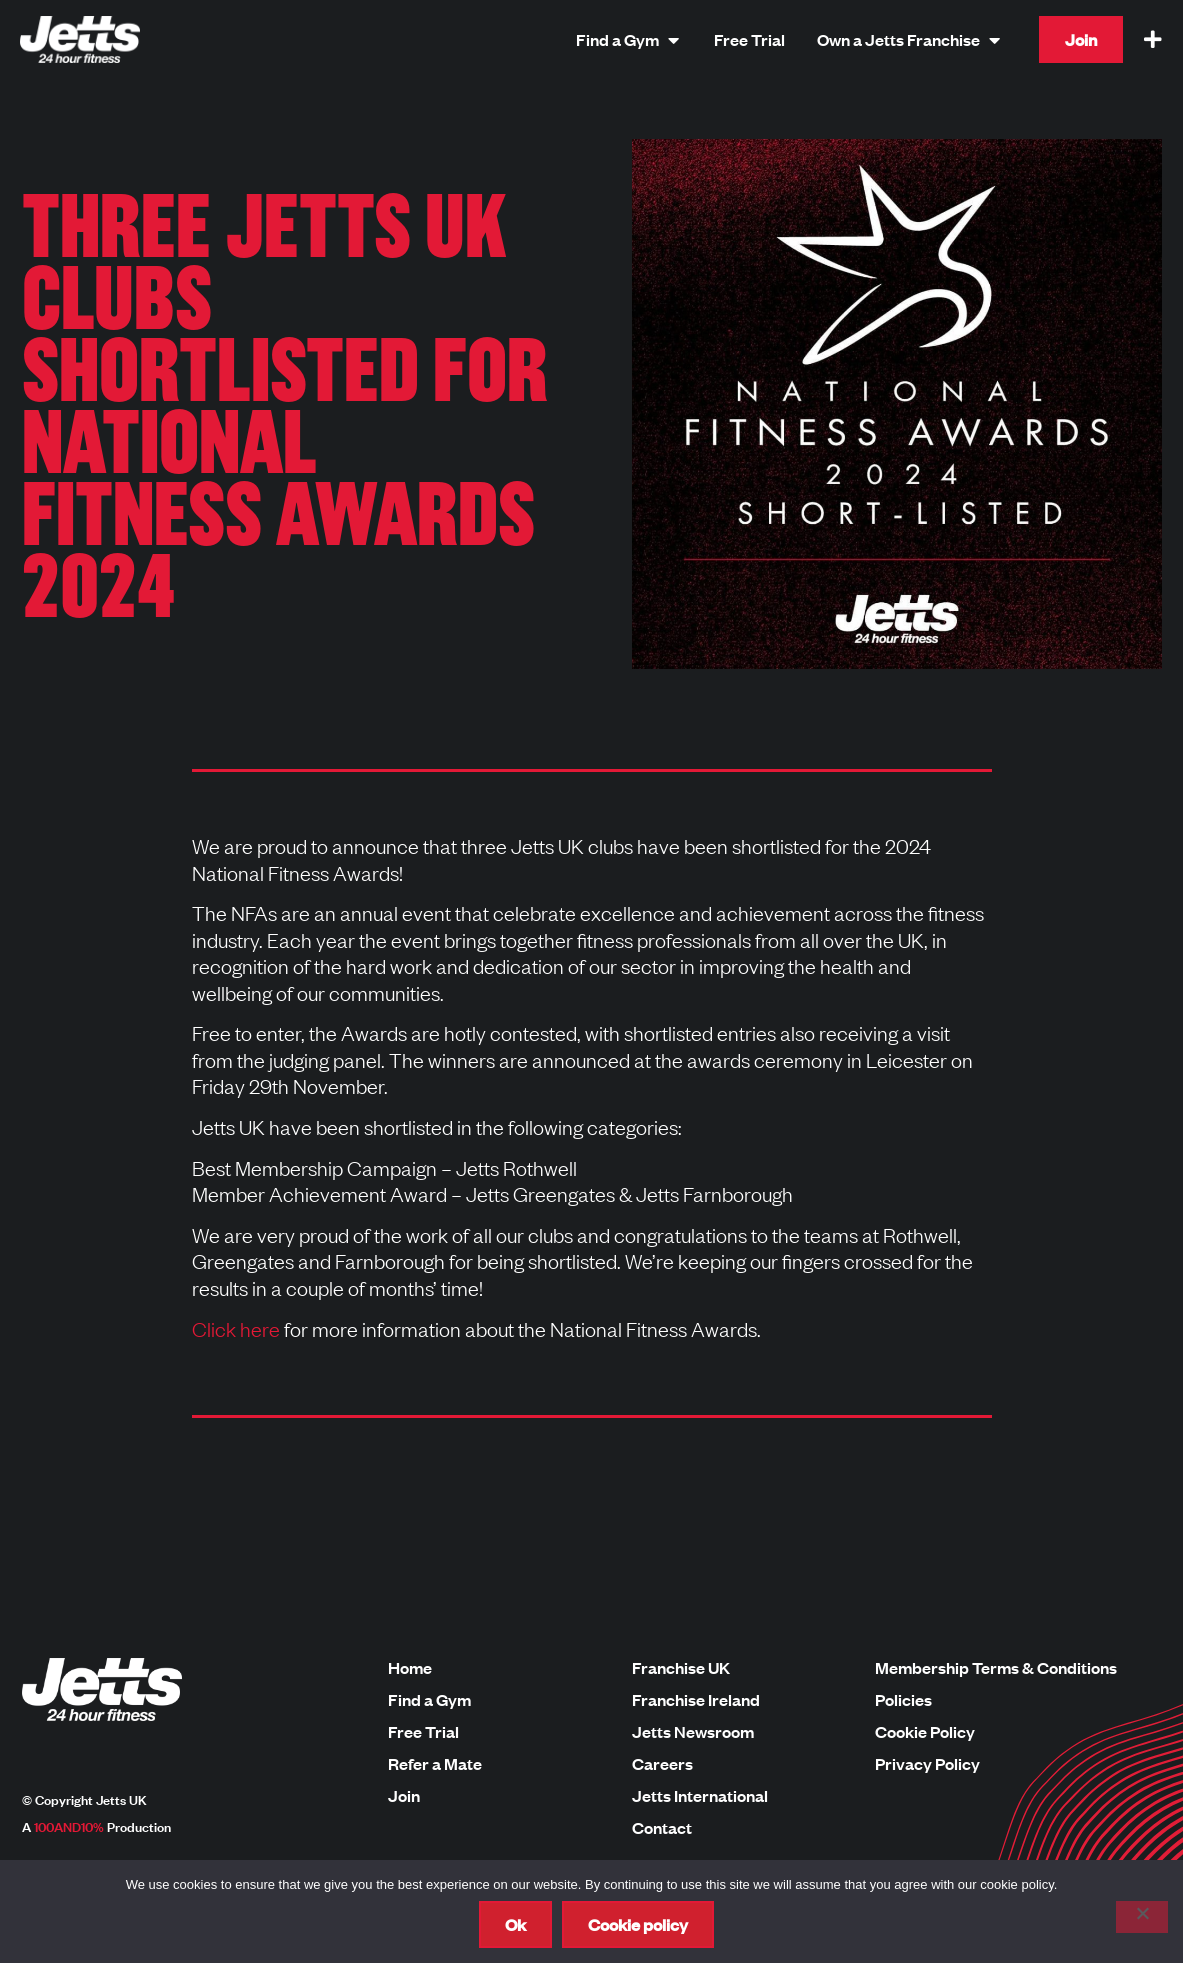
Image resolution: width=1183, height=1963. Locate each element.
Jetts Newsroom (693, 1732)
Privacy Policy (927, 1764)
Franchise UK (681, 1668)
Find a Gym (429, 1700)
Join (404, 1796)
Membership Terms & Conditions (996, 1668)
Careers (662, 1764)
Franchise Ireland (696, 1700)
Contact (662, 1828)
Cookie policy (638, 1924)
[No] (1142, 1917)
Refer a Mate (435, 1764)
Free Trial (423, 1732)
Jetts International (700, 1796)
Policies (903, 1700)
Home (410, 1668)
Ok (515, 1924)
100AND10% (69, 1826)
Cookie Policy (925, 1732)
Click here (236, 1328)
